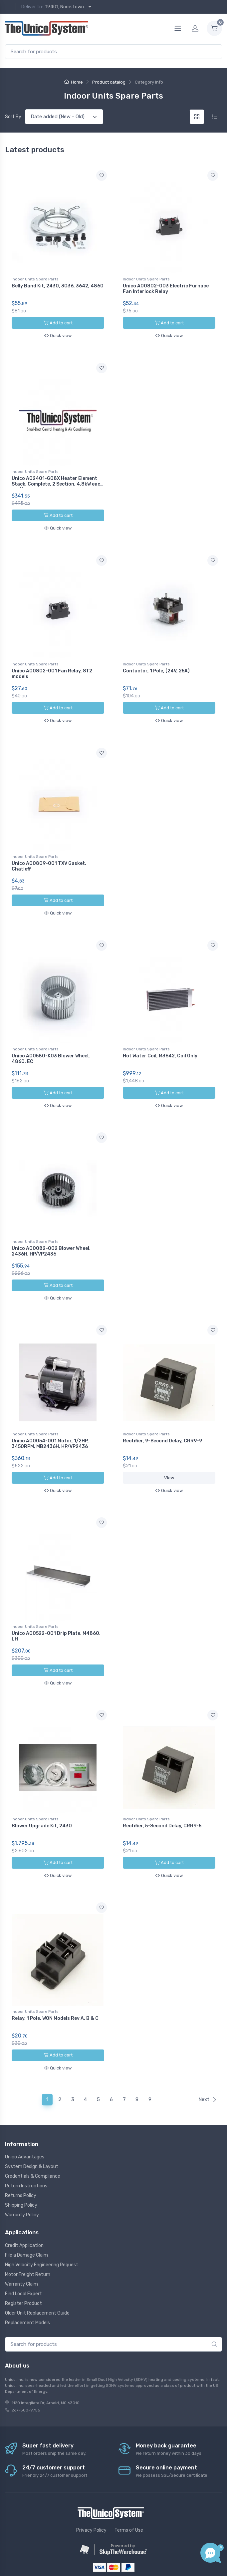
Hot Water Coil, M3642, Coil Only (160, 1040)
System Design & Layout (31, 2127)
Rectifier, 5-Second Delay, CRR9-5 (162, 1794)
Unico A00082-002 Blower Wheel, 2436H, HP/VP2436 (51, 1231)
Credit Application (24, 2206)
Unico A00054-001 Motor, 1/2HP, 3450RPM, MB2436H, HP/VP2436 (50, 1419)
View (169, 1453)
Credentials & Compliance (32, 2137)
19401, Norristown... (66, 7)
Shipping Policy (21, 2166)
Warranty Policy (22, 2176)
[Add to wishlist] (101, 175)
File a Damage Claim (26, 2216)
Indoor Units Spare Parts (35, 279)
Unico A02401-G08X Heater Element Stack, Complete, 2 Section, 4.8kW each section (57, 480)
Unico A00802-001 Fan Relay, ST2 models (52, 665)
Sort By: (13, 117)
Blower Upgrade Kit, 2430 (42, 1794)
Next (207, 2060)
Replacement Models (27, 2283)
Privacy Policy (91, 2491)
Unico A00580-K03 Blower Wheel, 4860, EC (51, 1042)
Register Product (23, 2264)
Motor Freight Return (27, 2235)
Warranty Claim (21, 2245)
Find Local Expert (23, 2254)
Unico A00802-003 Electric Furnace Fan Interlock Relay (166, 288)
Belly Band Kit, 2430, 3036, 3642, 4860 (58, 286)
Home (73, 82)
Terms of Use (128, 2491)
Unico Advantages (24, 2118)
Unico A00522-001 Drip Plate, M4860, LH (56, 1608)
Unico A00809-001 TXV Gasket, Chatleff (49, 854)
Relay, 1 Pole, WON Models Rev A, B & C (55, 1983)
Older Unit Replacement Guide (37, 2274)
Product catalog (108, 82)
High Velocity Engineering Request (41, 2225)
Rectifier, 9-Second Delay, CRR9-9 (162, 1417)
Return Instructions (26, 2147)
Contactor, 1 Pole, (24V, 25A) (156, 663)
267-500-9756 (26, 2371)
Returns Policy (20, 2156)
